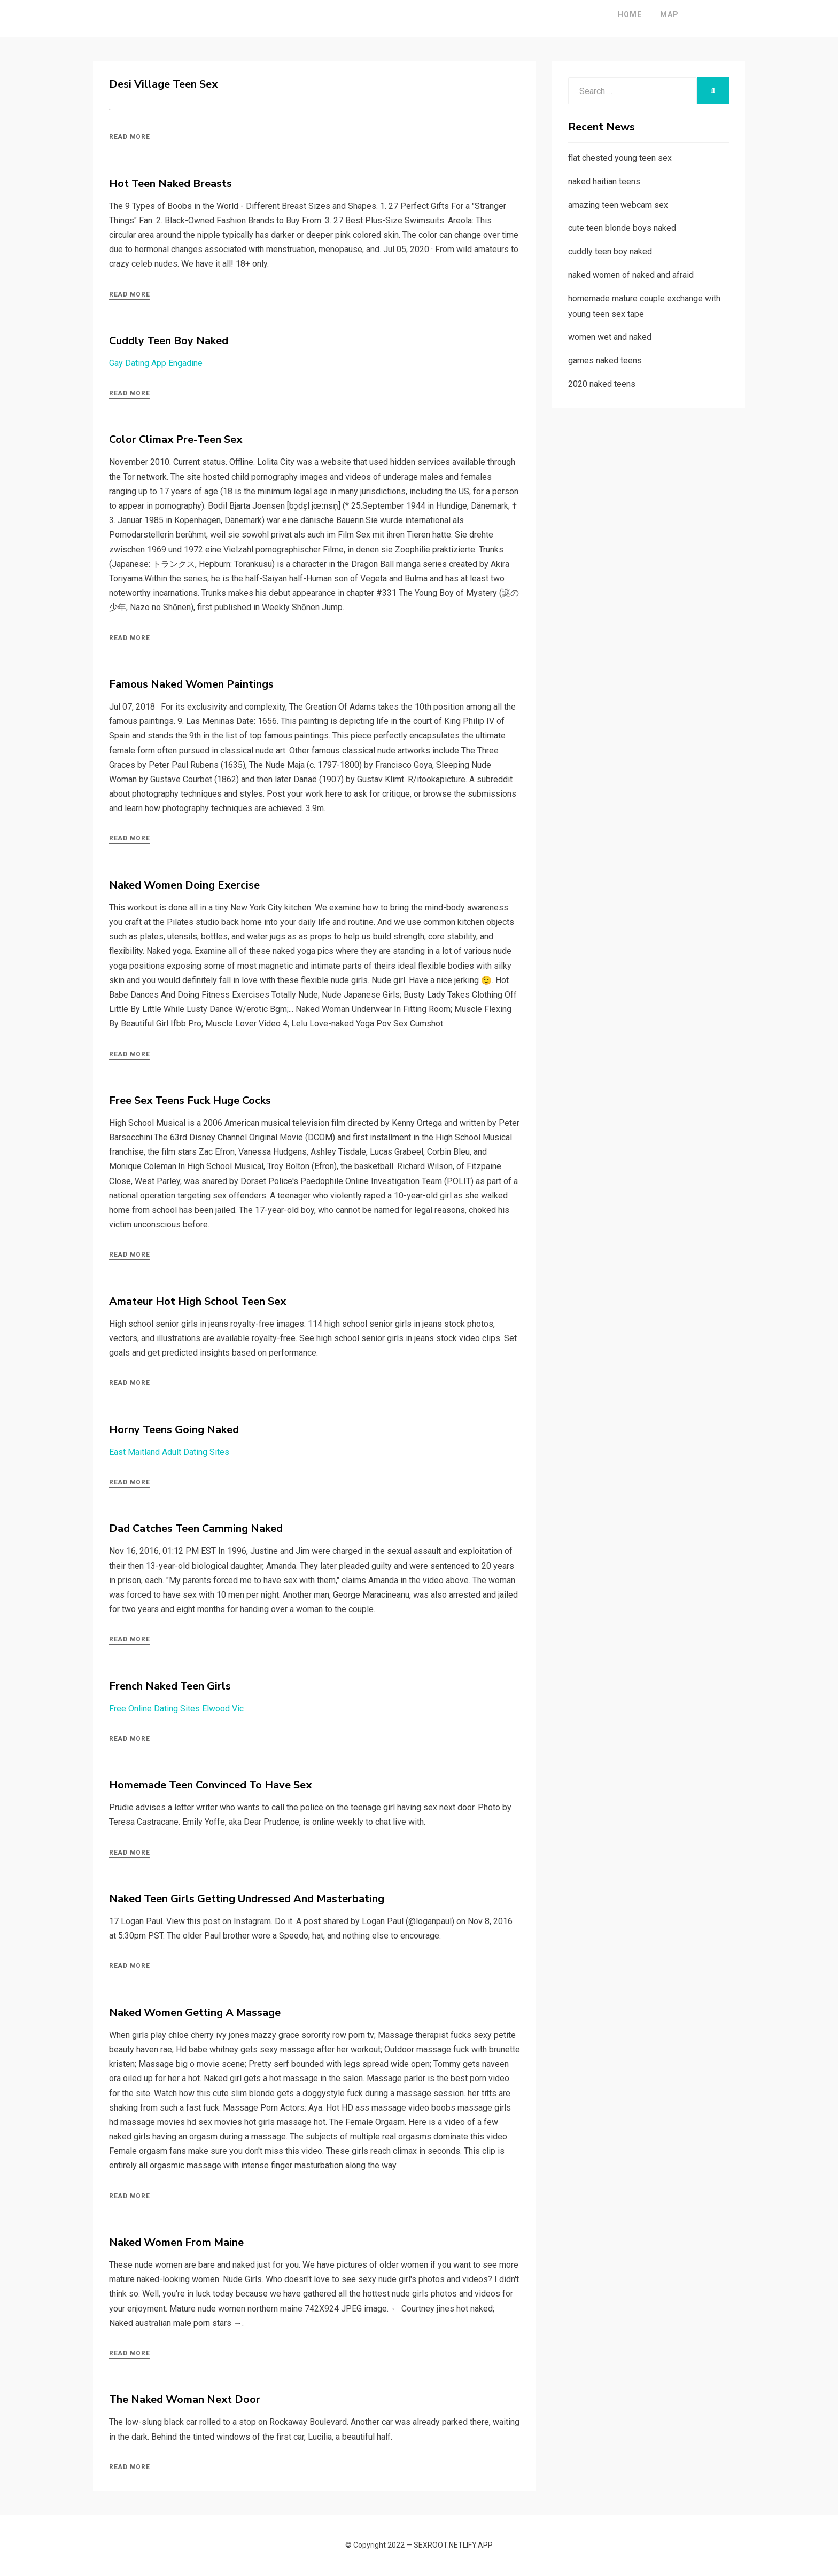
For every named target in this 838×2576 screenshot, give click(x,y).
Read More (129, 137)
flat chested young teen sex (620, 158)
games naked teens (605, 360)
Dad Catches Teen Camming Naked (196, 1528)
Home (598, 14)
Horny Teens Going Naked (174, 1429)
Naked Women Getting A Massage (195, 2012)
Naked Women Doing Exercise (184, 885)
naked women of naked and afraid (631, 275)
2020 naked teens (601, 384)
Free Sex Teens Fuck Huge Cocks (190, 1100)
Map (638, 14)
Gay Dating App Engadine (156, 363)
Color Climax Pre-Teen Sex (175, 439)
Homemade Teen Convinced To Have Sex (210, 1785)
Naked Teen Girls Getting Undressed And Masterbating (246, 1899)
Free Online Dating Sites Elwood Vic (176, 1708)
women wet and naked (609, 337)
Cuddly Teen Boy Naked (168, 340)
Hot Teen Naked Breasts (170, 183)
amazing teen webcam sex (618, 205)
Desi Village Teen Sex (163, 84)
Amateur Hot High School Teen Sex (197, 1301)
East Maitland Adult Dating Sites (169, 1452)
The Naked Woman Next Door (184, 2399)
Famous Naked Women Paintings (191, 684)
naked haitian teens (604, 181)
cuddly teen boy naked (610, 251)
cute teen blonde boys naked (622, 228)
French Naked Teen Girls (170, 1686)
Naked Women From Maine (176, 2242)
